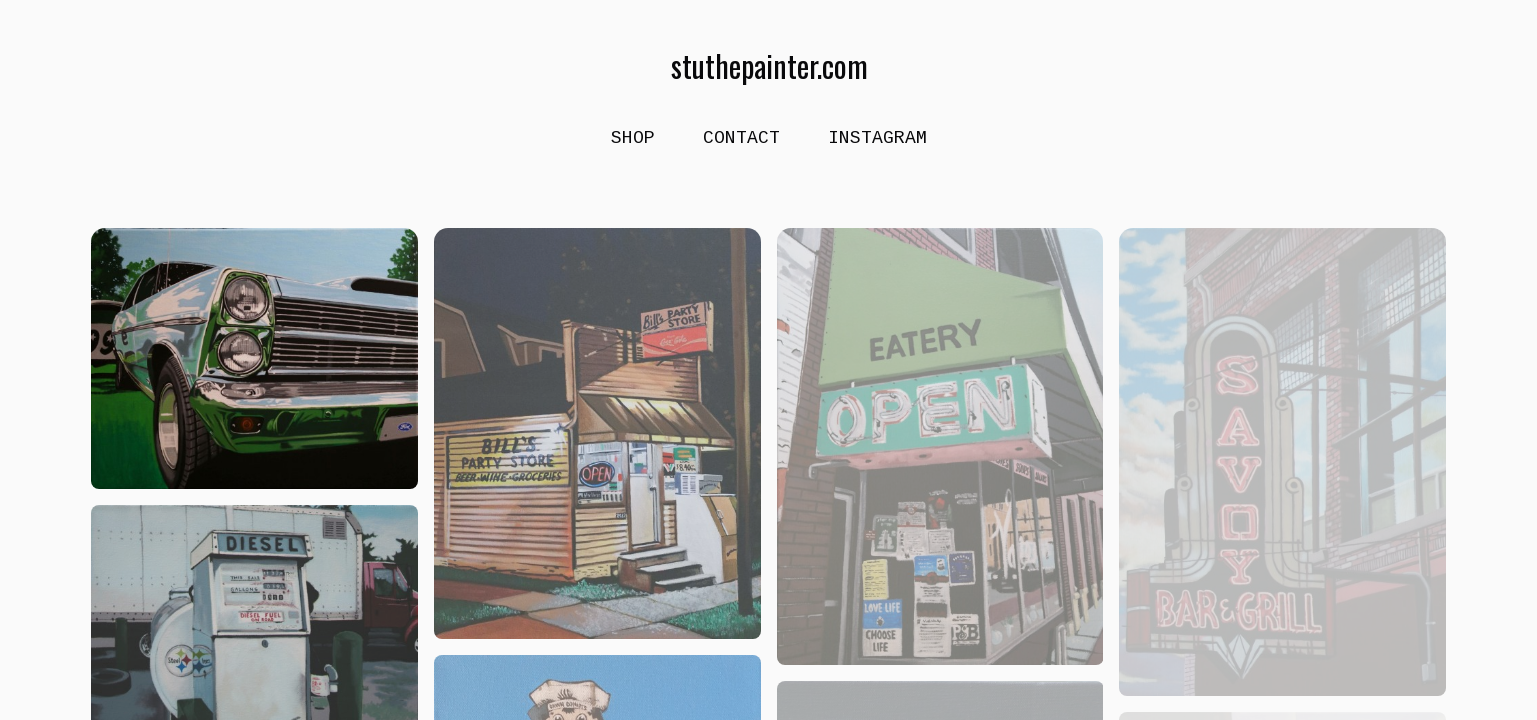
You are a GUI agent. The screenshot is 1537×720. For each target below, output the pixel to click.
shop (633, 138)
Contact (741, 138)
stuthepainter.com (768, 66)
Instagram (877, 138)
